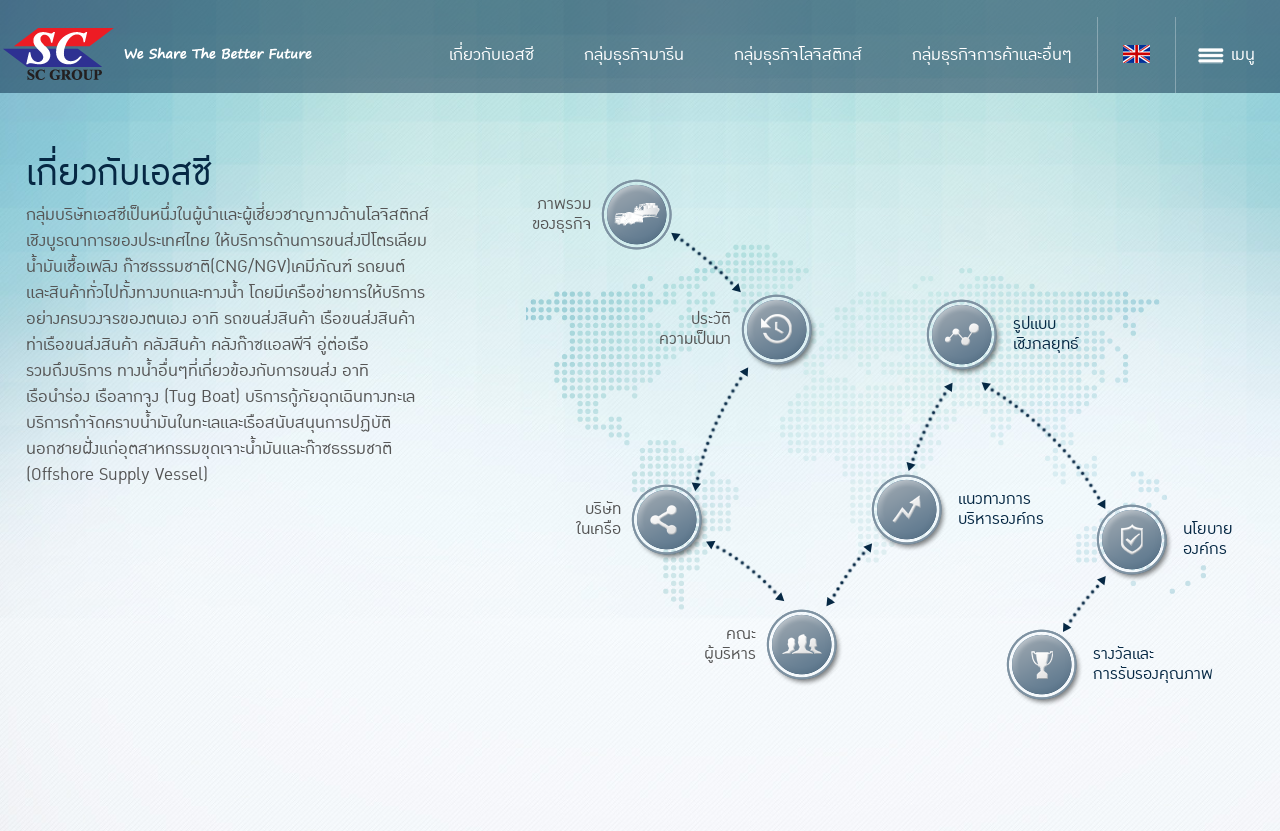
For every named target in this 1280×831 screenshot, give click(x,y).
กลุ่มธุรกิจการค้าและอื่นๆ (992, 55)
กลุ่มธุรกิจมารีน (634, 55)
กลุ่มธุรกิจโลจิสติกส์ (798, 55)
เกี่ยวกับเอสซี (491, 55)
